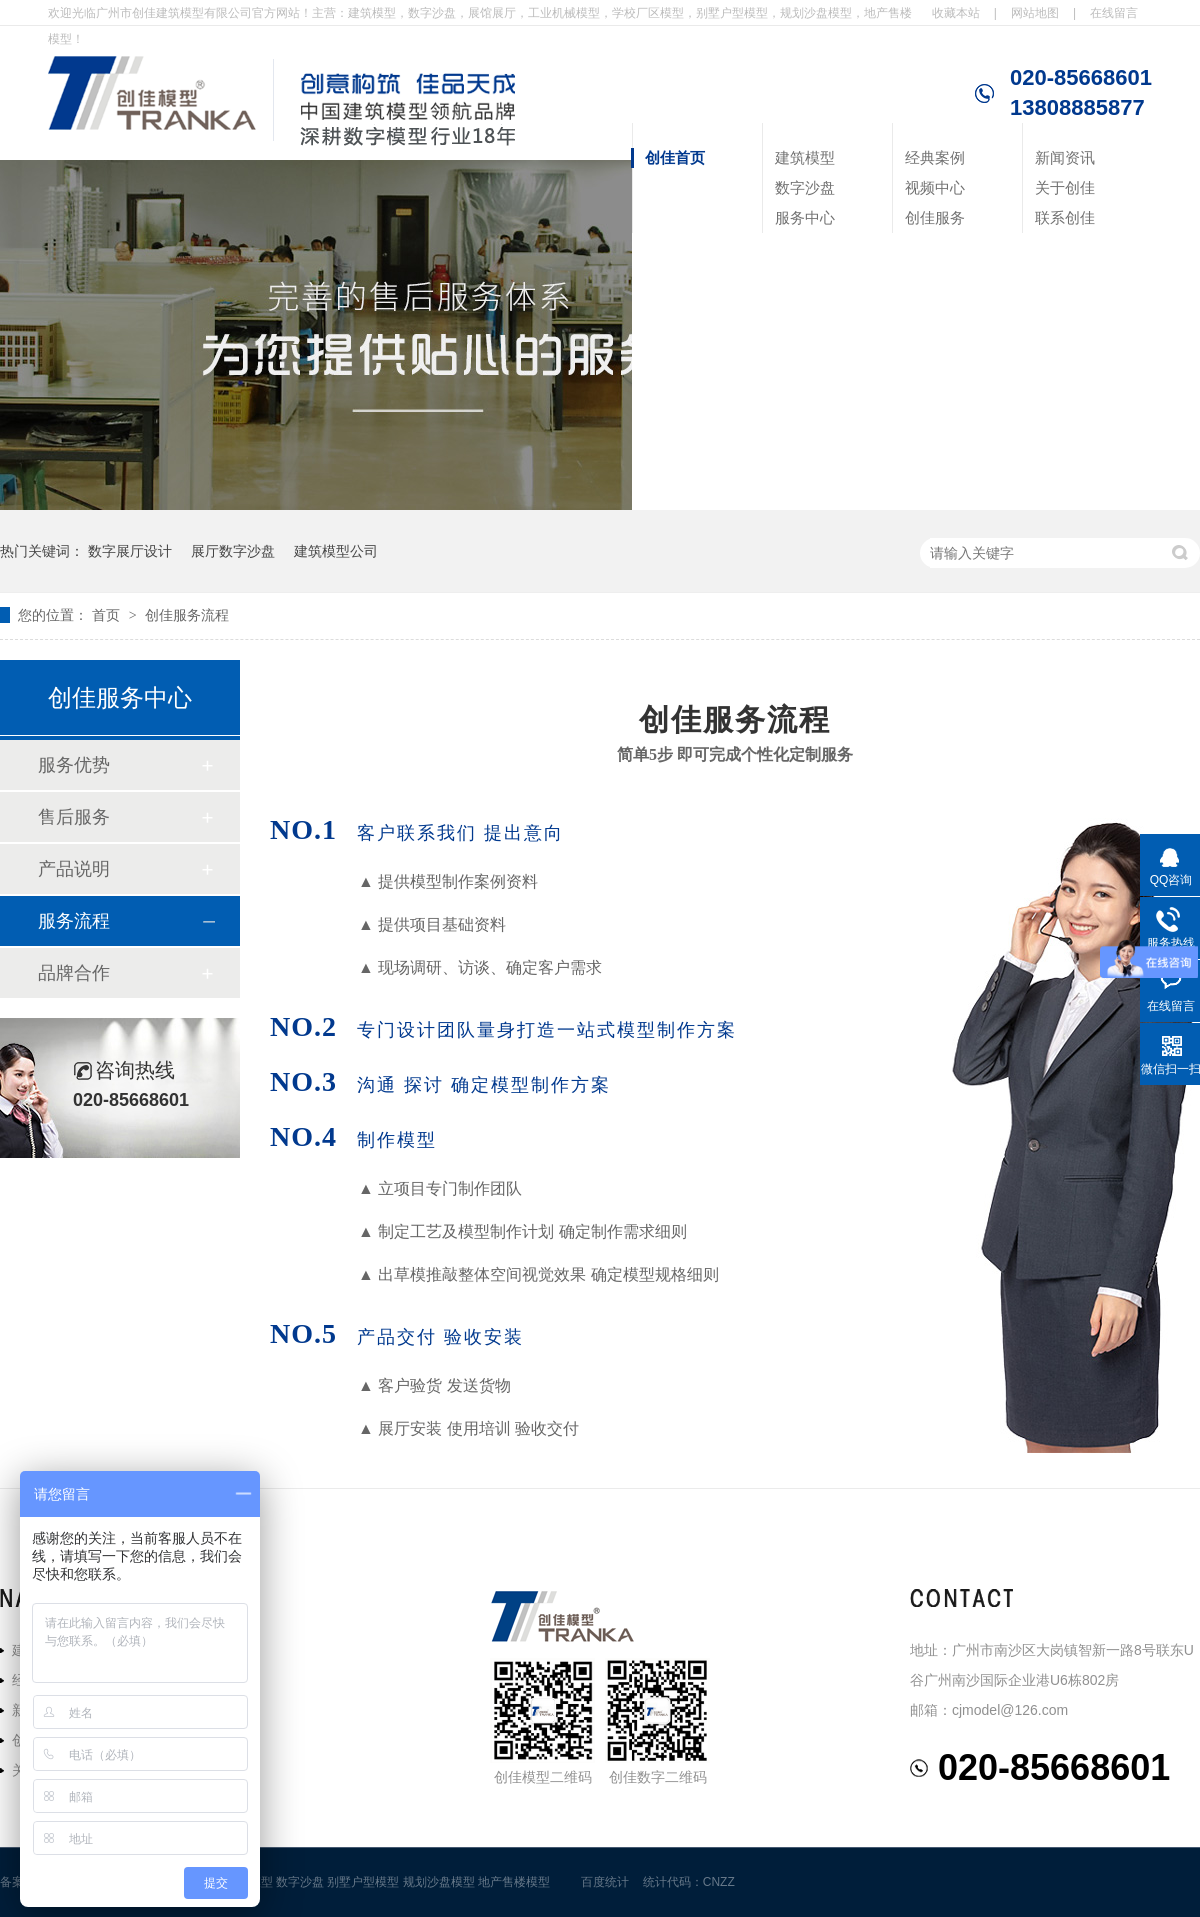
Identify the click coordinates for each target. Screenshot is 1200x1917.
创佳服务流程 (187, 615)
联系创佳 (1065, 217)
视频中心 (935, 187)
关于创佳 (1065, 187)
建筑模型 (805, 157)
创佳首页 (675, 157)
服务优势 (74, 765)
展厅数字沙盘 (233, 551)
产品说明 (74, 869)
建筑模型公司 (336, 551)
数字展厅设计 (130, 551)
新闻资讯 (1065, 157)
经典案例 (935, 157)
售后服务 (74, 817)
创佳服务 (935, 217)
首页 (108, 615)
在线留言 (1114, 13)
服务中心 (805, 217)
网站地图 (1035, 13)
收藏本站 (956, 13)
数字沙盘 (805, 187)
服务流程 (74, 921)
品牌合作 (74, 973)
